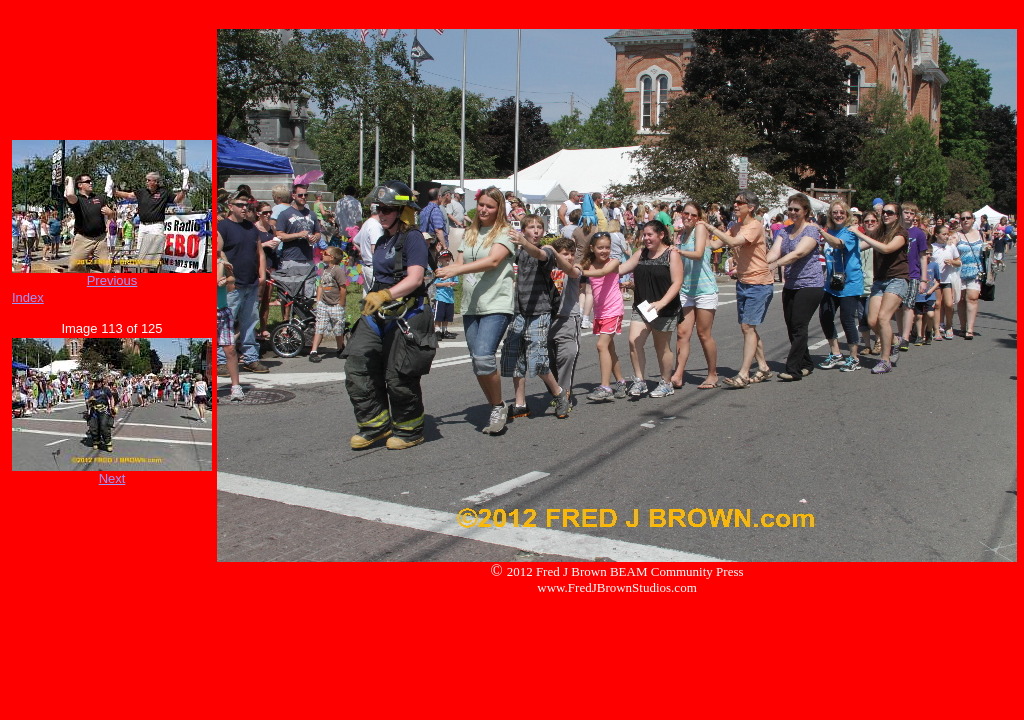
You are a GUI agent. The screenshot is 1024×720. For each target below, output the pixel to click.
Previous (112, 280)
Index (28, 297)
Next (112, 478)
